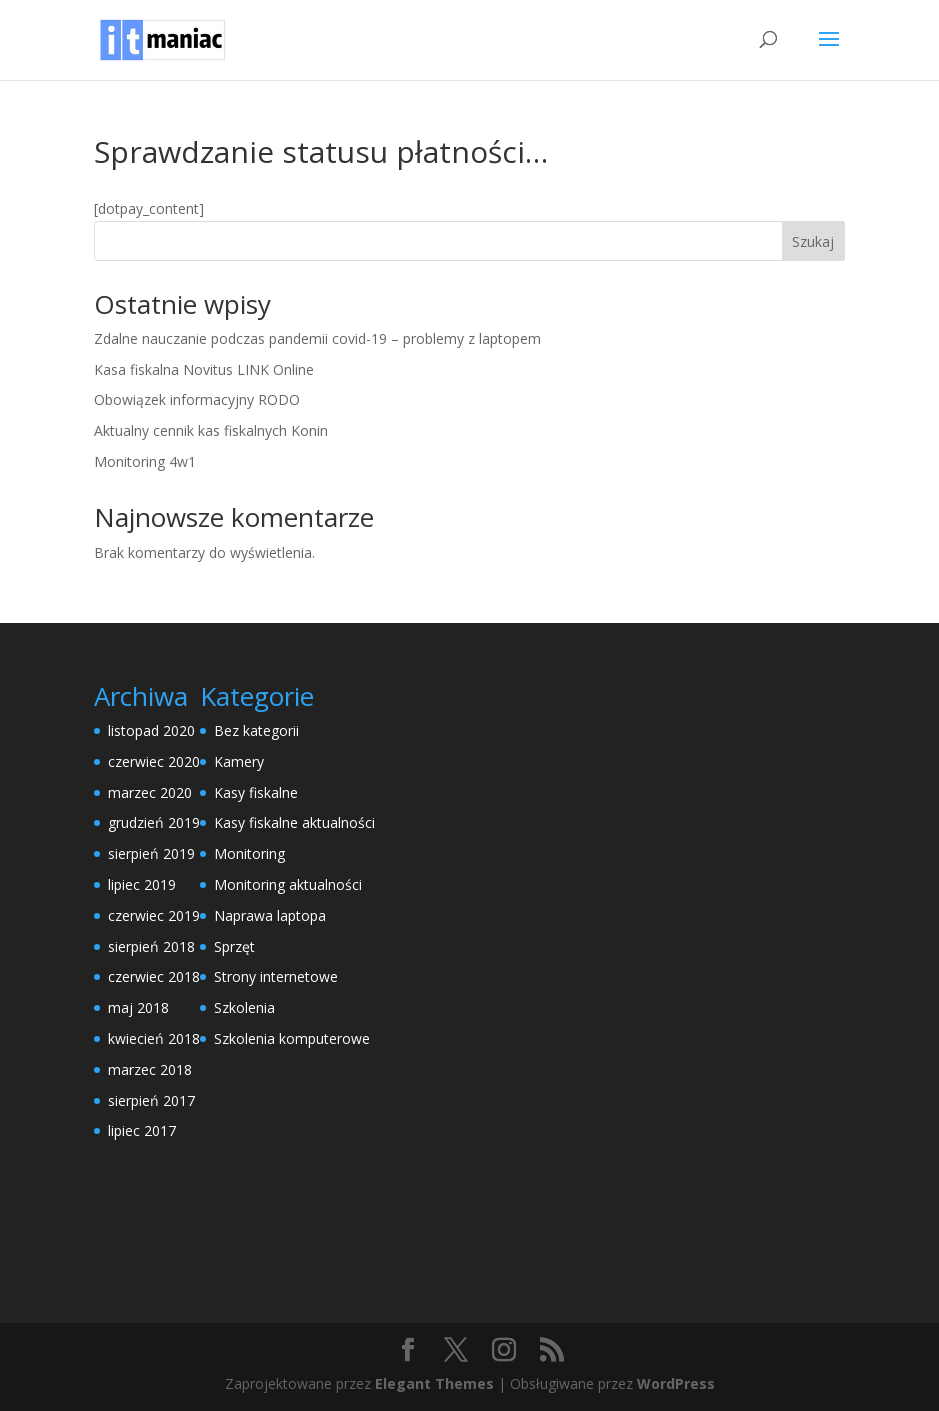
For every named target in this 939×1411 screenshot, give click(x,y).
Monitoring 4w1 (145, 461)
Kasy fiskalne (256, 792)
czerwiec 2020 (154, 761)
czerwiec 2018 (154, 976)
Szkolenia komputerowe (292, 1038)
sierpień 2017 (151, 1100)
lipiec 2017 (142, 1130)
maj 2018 (138, 1007)
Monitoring (249, 853)
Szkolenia (244, 1007)
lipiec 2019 (142, 884)
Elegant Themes (434, 1383)
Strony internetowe (276, 976)
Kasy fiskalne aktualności (294, 822)
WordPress (676, 1383)
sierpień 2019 (151, 853)
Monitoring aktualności (288, 884)
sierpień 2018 (151, 946)
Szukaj (813, 241)
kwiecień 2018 (154, 1038)
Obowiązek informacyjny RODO (197, 399)
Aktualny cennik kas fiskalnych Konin (211, 430)
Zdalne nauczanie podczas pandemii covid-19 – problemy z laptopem (317, 338)
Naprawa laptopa (270, 915)
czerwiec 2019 (154, 915)
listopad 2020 (151, 730)
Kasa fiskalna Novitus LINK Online (204, 369)
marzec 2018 (150, 1069)
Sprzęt (234, 946)
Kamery (239, 761)
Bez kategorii (256, 730)
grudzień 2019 (154, 822)
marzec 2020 (150, 792)
